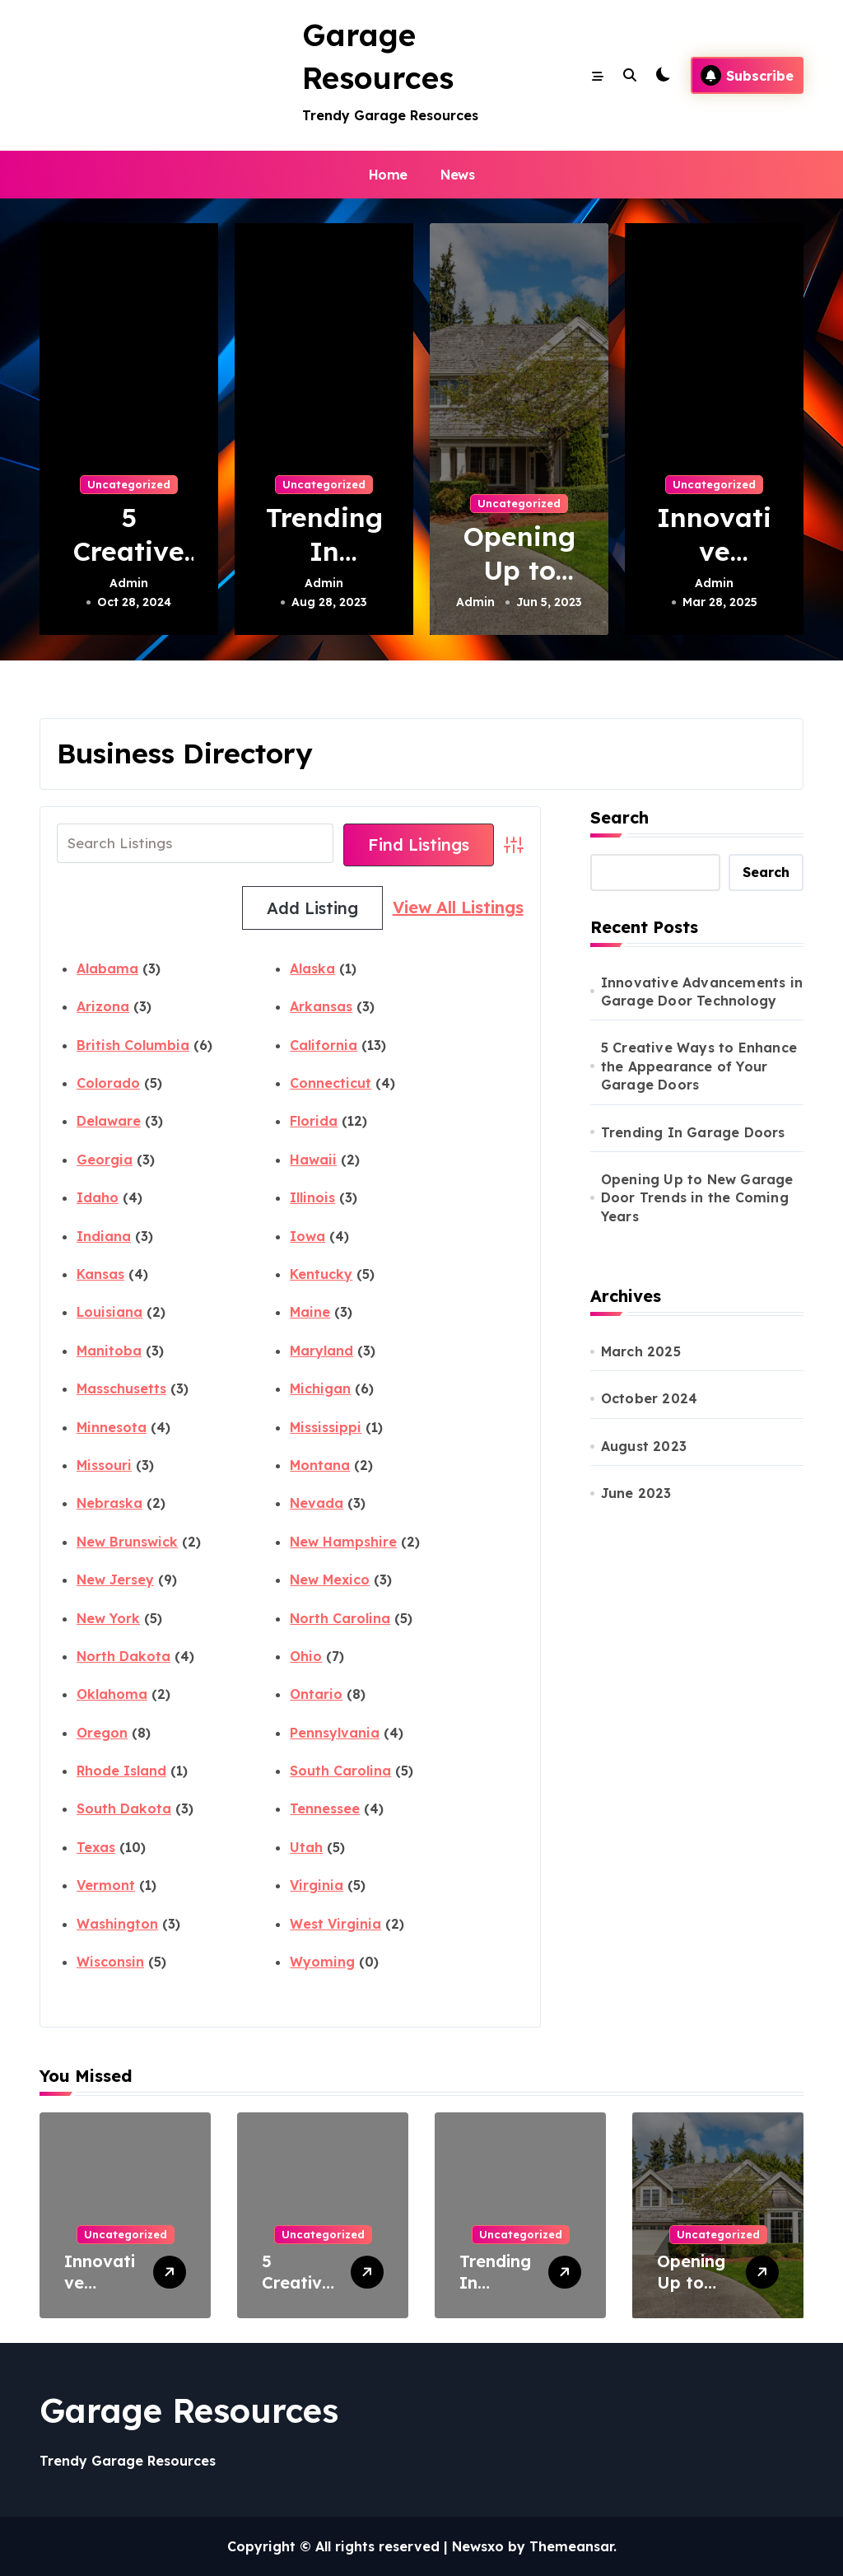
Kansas (100, 1274)
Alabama (107, 968)
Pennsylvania (335, 1732)
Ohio (306, 1656)
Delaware (109, 1121)
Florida (314, 1121)
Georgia (105, 1159)
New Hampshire (343, 1541)
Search (619, 817)
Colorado (108, 1083)
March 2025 (641, 1351)
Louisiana (109, 1312)
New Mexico (330, 1579)
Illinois (312, 1197)
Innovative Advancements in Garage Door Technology (702, 991)
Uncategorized (128, 484)
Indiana (104, 1236)
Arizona (103, 1006)
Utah (306, 1847)
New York (108, 1618)
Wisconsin (110, 1961)
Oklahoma (112, 1694)
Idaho (98, 1197)
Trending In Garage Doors (693, 1132)
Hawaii (313, 1159)
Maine (310, 1312)
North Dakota (123, 1656)
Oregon (102, 1732)
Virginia (316, 1885)
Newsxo (478, 2546)
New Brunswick (127, 1541)
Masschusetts (121, 1388)
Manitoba (109, 1350)
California (323, 1045)
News (457, 174)
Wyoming (322, 1961)
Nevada (316, 1503)
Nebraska (109, 1503)
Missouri (104, 1465)
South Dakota (124, 1808)
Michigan (320, 1388)
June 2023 (636, 1493)
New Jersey (115, 1579)
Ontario (316, 1694)
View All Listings (307, 908)
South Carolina (340, 1770)
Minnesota (112, 1427)
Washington (117, 1924)
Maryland (321, 1350)
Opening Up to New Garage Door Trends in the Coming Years (697, 1198)
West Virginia (335, 1924)
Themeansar (571, 2546)
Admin (128, 583)
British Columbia (133, 1045)
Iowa (307, 1236)
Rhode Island (121, 1770)
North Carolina (340, 1618)
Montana (320, 1465)
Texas (96, 1847)
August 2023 (644, 1446)
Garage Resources (189, 2410)
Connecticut (330, 1083)
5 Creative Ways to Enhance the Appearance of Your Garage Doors (699, 1066)
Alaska (312, 968)
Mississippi (325, 1427)
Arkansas (321, 1006)
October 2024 (649, 1398)
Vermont (106, 1885)
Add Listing (453, 908)
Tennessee (325, 1808)
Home (388, 174)
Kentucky (321, 1274)
